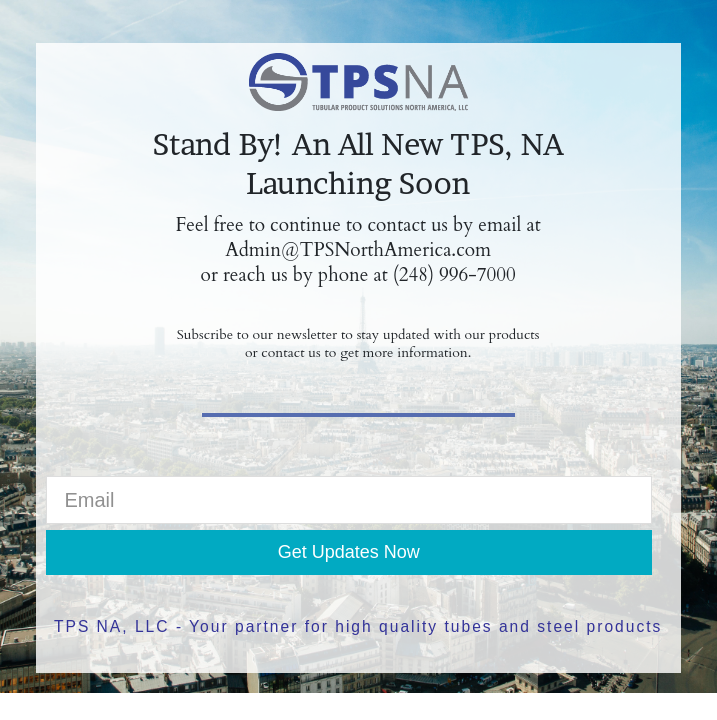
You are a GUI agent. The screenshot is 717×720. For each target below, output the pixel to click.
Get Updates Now (349, 552)
